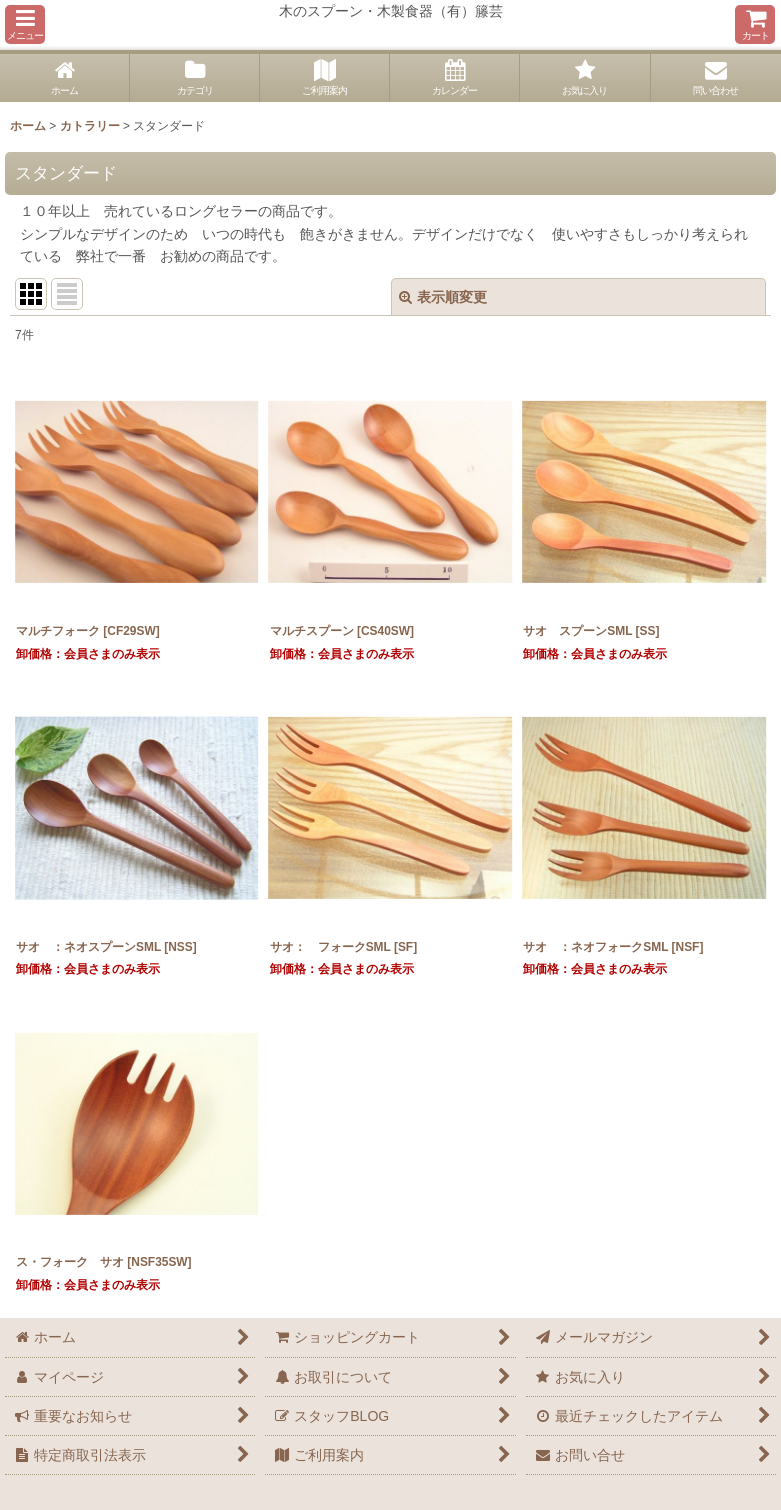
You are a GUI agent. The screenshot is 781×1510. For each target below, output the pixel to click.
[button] (25, 24)
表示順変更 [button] (443, 297)
